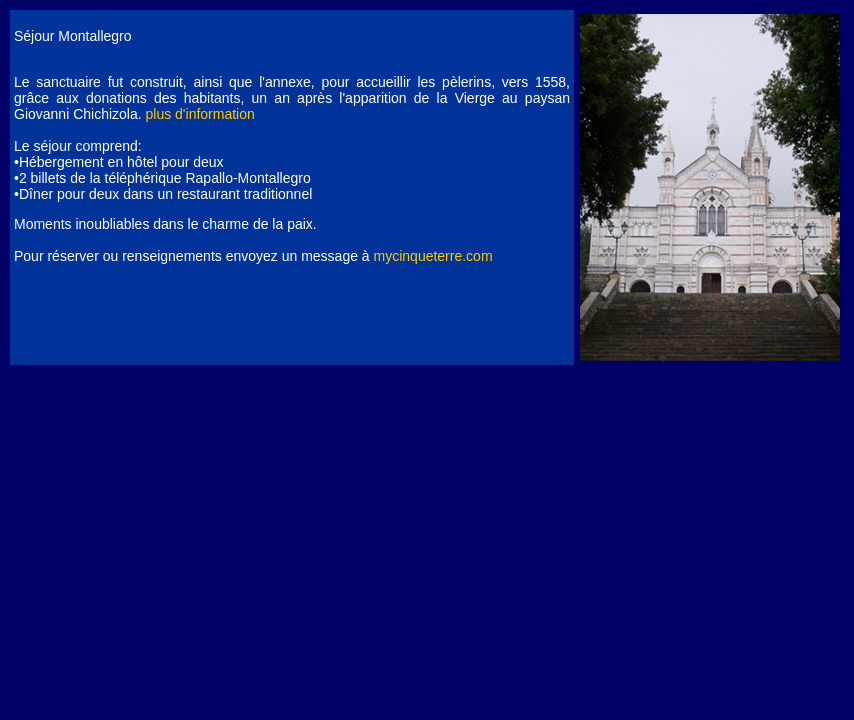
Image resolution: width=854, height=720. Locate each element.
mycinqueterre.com (433, 256)
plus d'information (200, 114)
